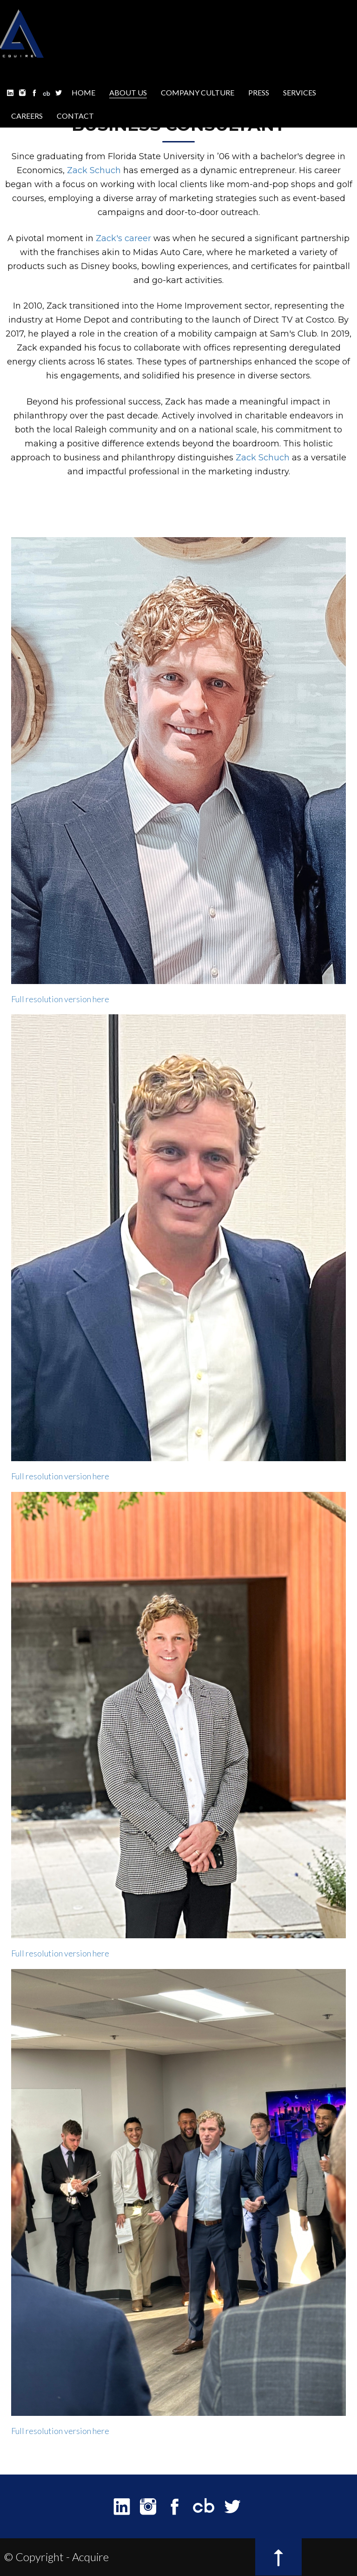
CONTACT (75, 115)
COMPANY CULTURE (197, 92)
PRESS (258, 92)
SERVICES (299, 92)
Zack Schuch (94, 170)
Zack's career (123, 238)
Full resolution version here (60, 999)
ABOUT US (128, 92)
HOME (83, 92)
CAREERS (27, 115)
